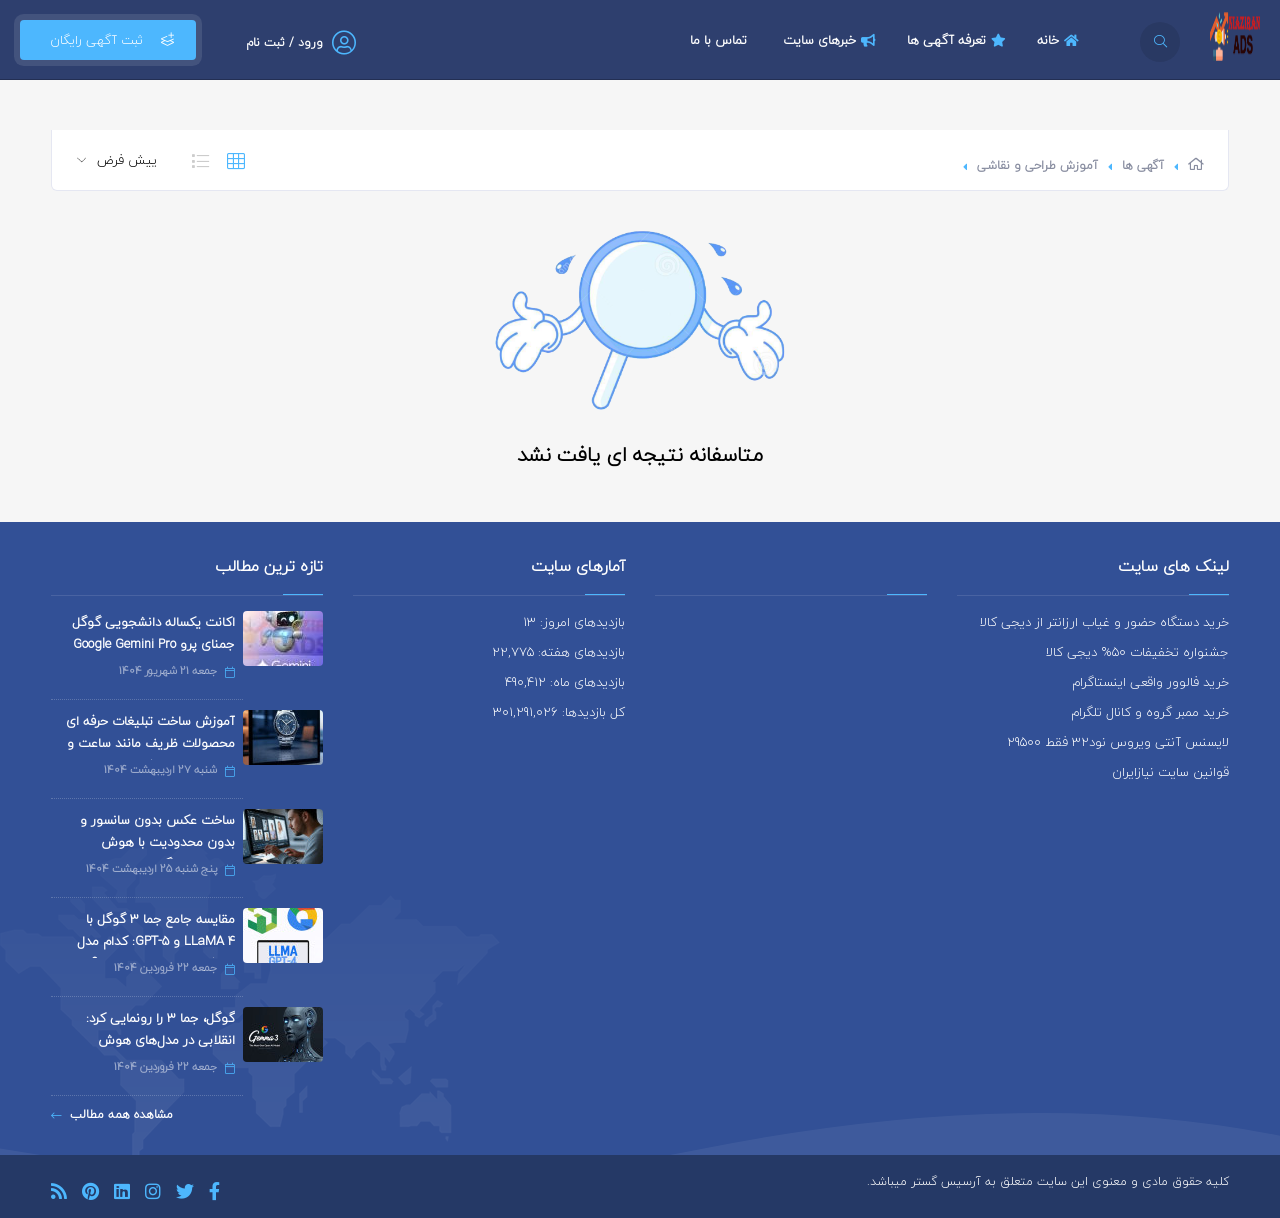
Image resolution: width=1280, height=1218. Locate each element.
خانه (1060, 40)
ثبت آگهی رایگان (108, 40)
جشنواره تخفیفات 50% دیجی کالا (1137, 652)
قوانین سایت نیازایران (1170, 772)
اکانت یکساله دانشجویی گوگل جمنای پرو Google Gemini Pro (153, 633)
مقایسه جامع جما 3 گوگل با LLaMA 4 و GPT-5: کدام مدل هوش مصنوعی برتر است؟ (156, 941)
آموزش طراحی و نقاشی (1037, 165)
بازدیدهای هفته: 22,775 (558, 652)
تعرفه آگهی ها (959, 40)
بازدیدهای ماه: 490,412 (565, 682)
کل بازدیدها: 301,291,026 (559, 712)
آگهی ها (1143, 165)
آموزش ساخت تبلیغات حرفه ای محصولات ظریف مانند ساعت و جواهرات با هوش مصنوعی (150, 743)
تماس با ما (718, 40)
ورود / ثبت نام (284, 42)
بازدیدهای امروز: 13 (574, 622)
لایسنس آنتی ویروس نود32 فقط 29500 (1118, 742)
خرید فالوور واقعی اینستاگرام (1150, 682)
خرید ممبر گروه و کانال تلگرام (1150, 712)
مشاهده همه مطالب (112, 1114)
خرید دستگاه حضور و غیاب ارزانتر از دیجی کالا (1104, 622)
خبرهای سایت (832, 40)
